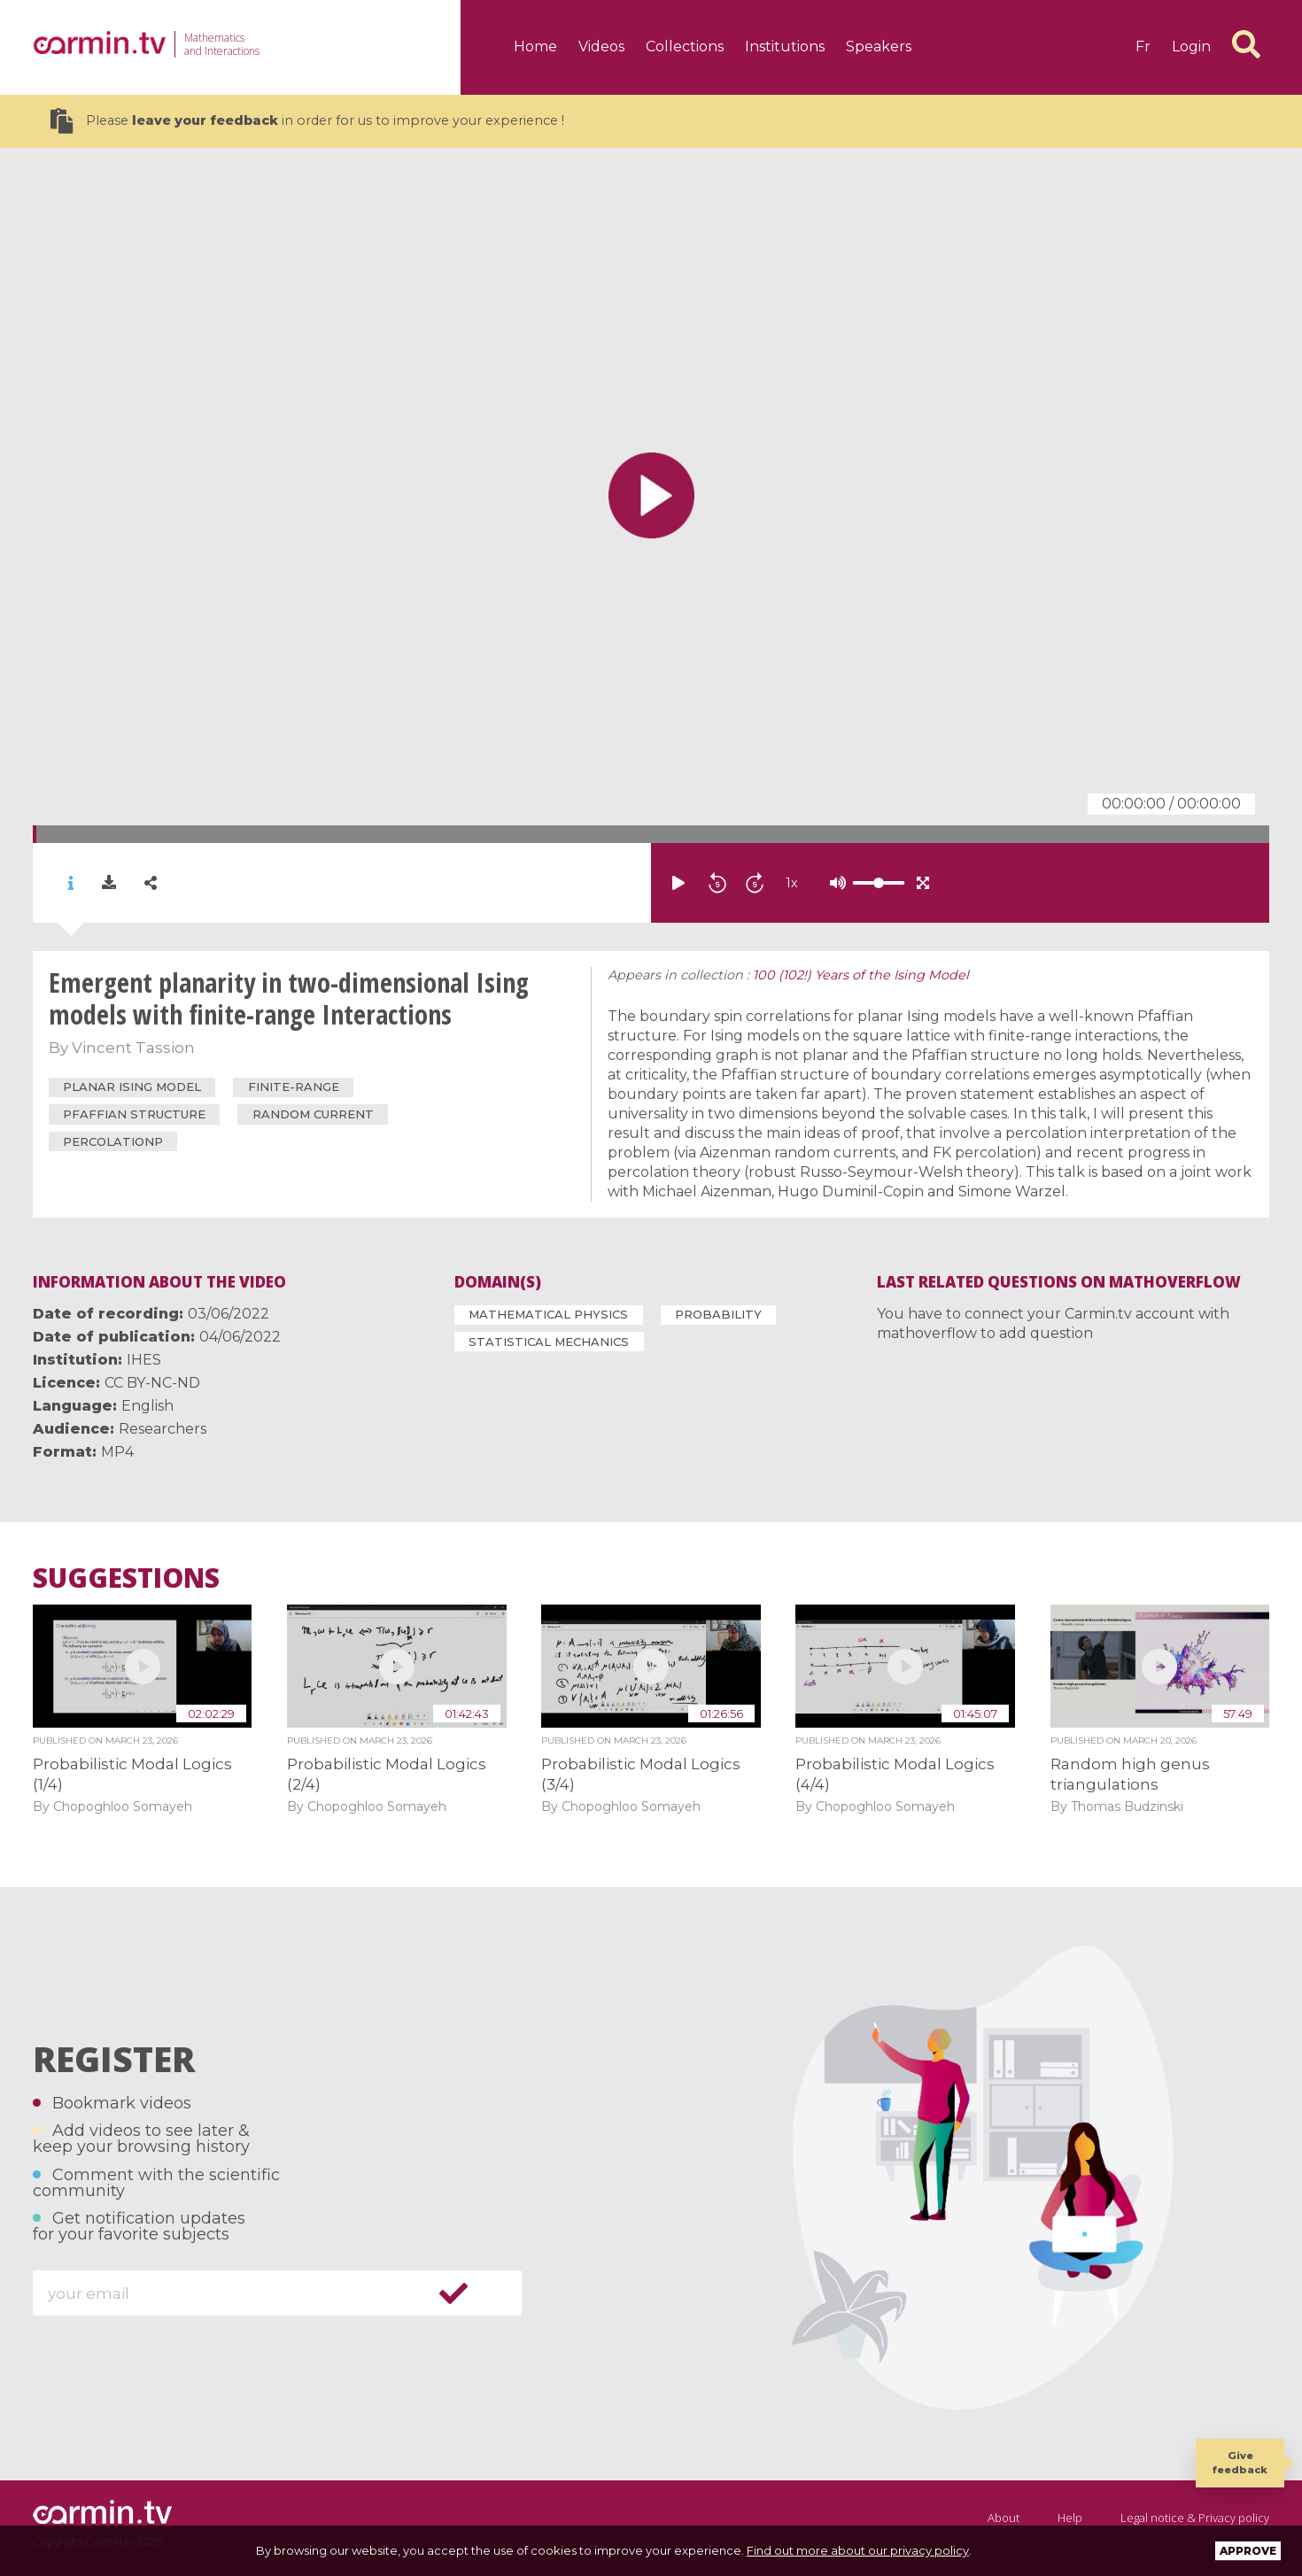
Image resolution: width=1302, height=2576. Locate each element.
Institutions (785, 46)
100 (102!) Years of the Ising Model (861, 975)
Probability (718, 1314)
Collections (685, 46)
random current (313, 1114)
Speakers (878, 46)
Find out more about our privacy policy (858, 2550)
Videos (601, 46)
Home (535, 46)
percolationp (113, 1141)
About (1003, 2518)
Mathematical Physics (548, 1314)
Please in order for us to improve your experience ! (307, 121)
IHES (144, 1359)
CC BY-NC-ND (152, 1382)
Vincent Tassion (133, 1047)
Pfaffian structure (134, 1114)
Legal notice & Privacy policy (1194, 2518)
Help (1070, 2518)
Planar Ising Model (132, 1086)
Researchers (162, 1428)
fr (1143, 46)
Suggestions (126, 1578)
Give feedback (1240, 2462)
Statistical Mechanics (549, 1341)
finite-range (293, 1086)
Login (1191, 46)
